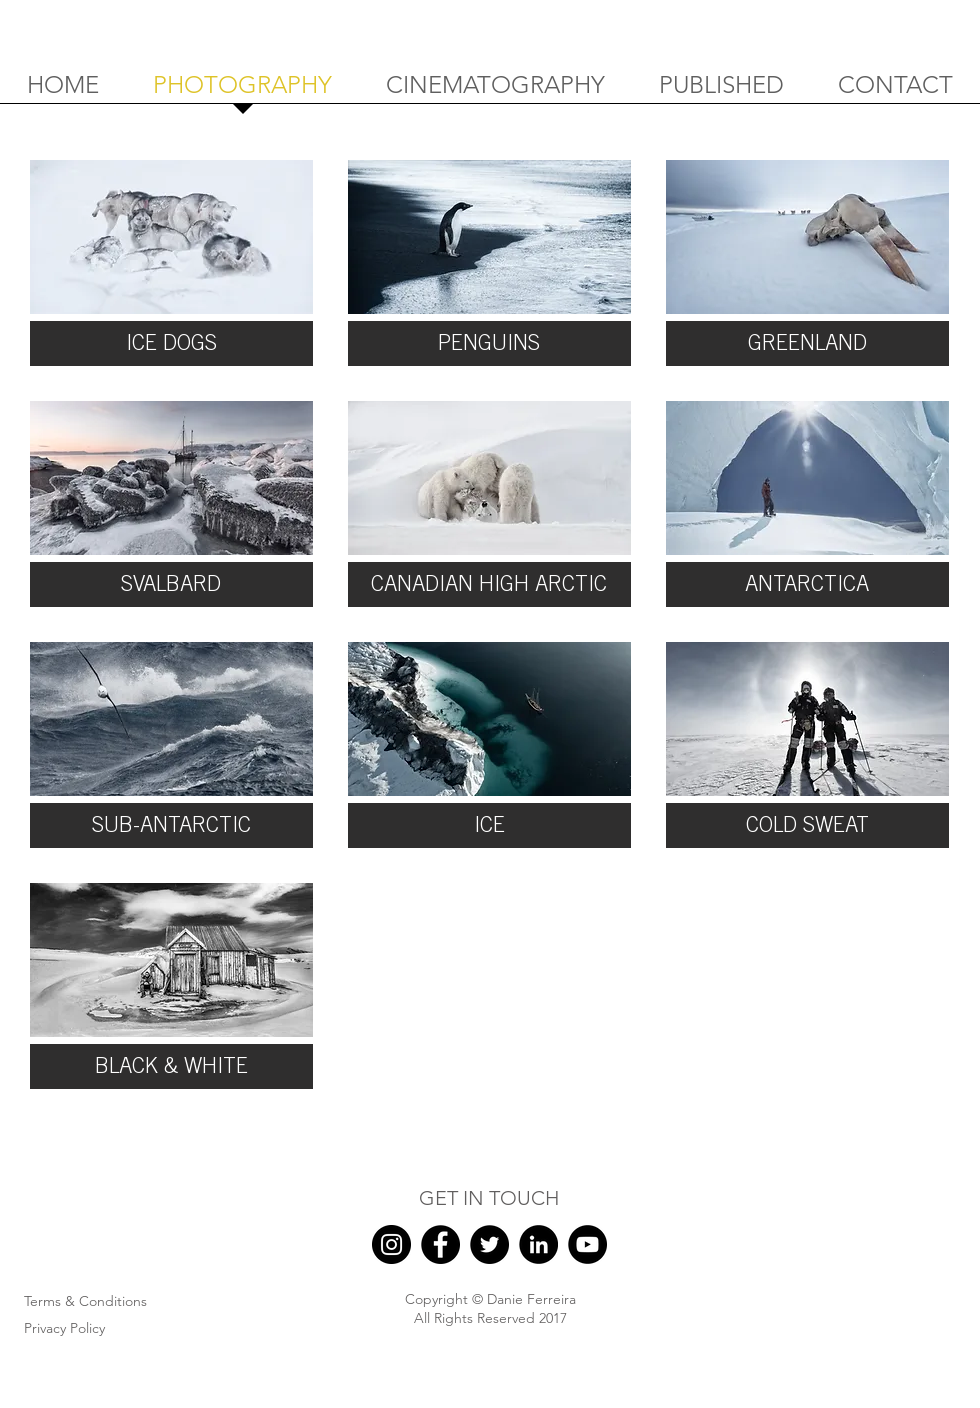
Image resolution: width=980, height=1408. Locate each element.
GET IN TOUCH (489, 1198)
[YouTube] (587, 1244)
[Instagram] (391, 1244)
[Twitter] (489, 1244)
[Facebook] (440, 1244)
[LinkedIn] (538, 1244)
